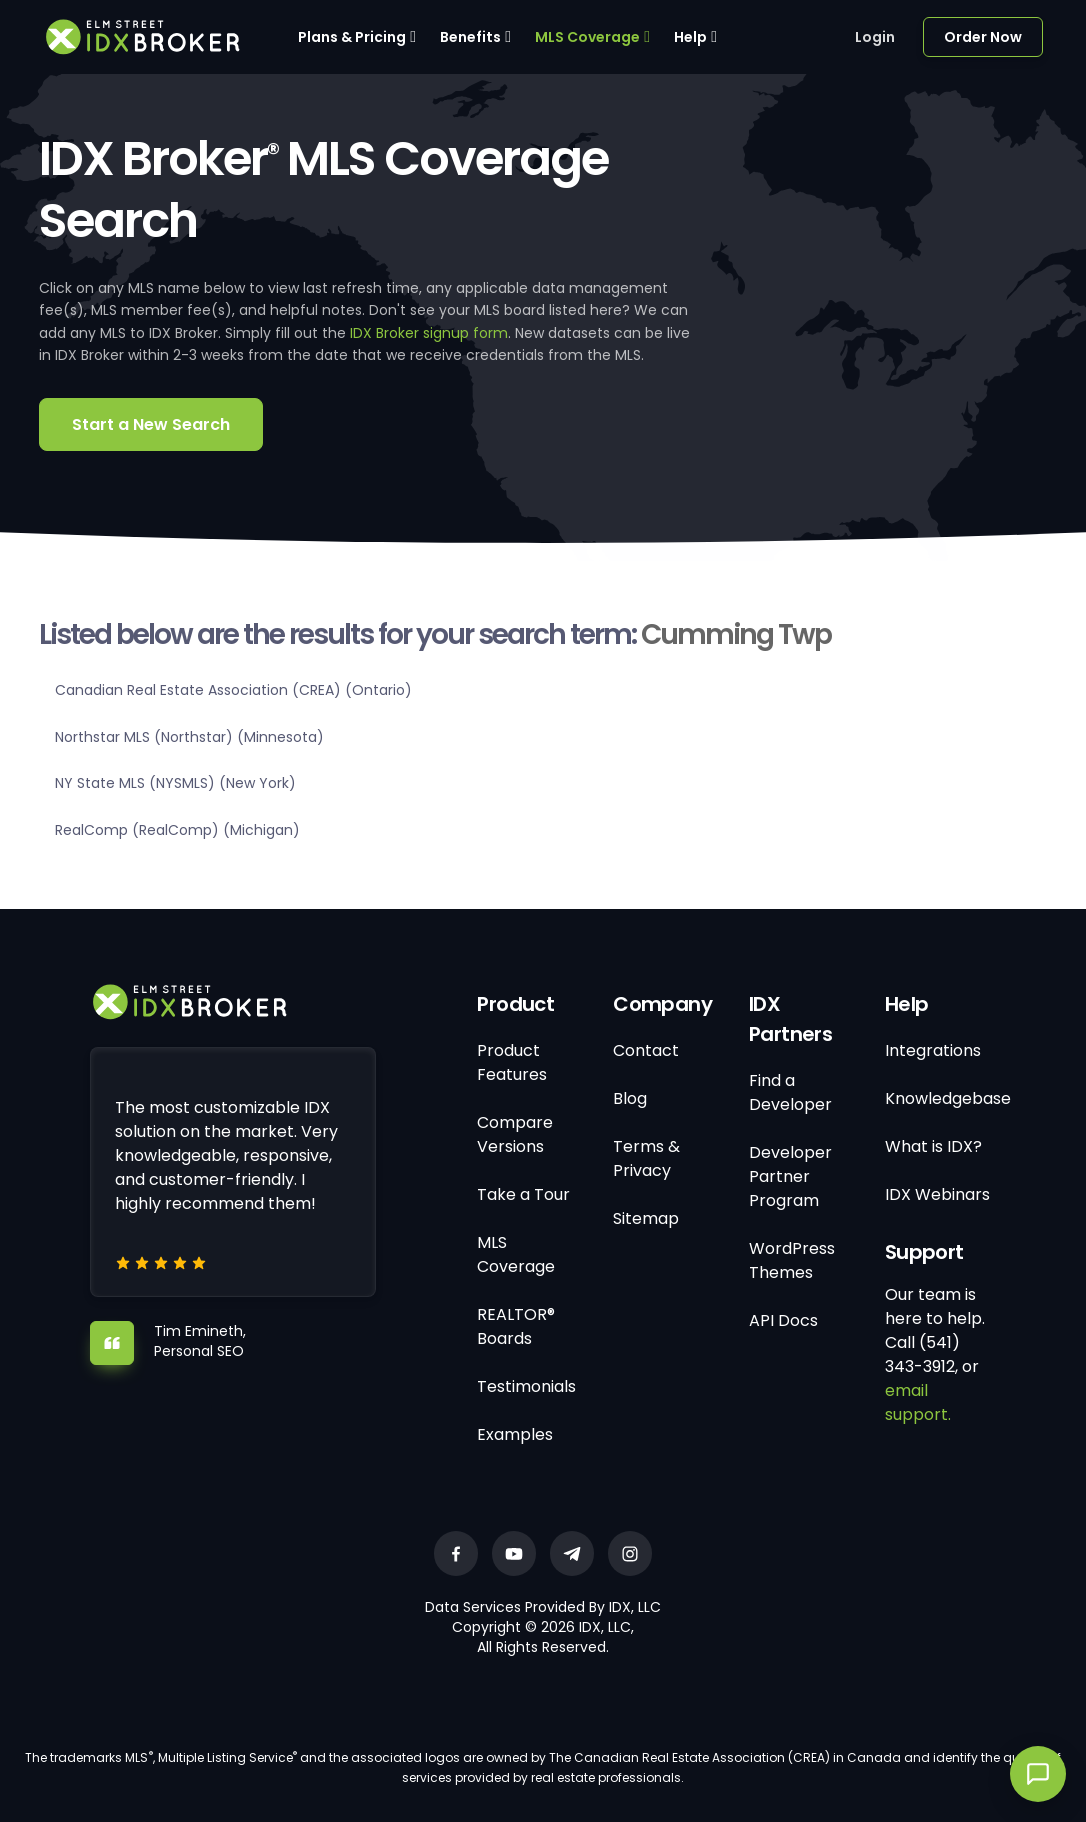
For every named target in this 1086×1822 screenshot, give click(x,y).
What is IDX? (933, 1146)
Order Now (983, 37)
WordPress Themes (792, 1260)
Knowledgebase (948, 1098)
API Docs (783, 1320)
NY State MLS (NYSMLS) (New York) (175, 783)
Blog (630, 1098)
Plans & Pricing (352, 37)
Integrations (933, 1050)
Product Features (512, 1062)
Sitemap (646, 1218)
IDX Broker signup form (429, 333)
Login (875, 37)
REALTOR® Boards (516, 1326)
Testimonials (526, 1386)
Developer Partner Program (790, 1176)
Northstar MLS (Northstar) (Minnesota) (189, 737)
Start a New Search (151, 424)
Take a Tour (523, 1194)
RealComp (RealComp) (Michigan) (177, 830)
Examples (515, 1434)
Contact (646, 1050)
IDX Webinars (937, 1194)
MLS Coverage (587, 37)
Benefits (470, 37)
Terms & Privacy (646, 1158)
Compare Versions (515, 1134)
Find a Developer (790, 1092)
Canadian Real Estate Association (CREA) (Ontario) (233, 690)
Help (690, 37)
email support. (918, 1402)
